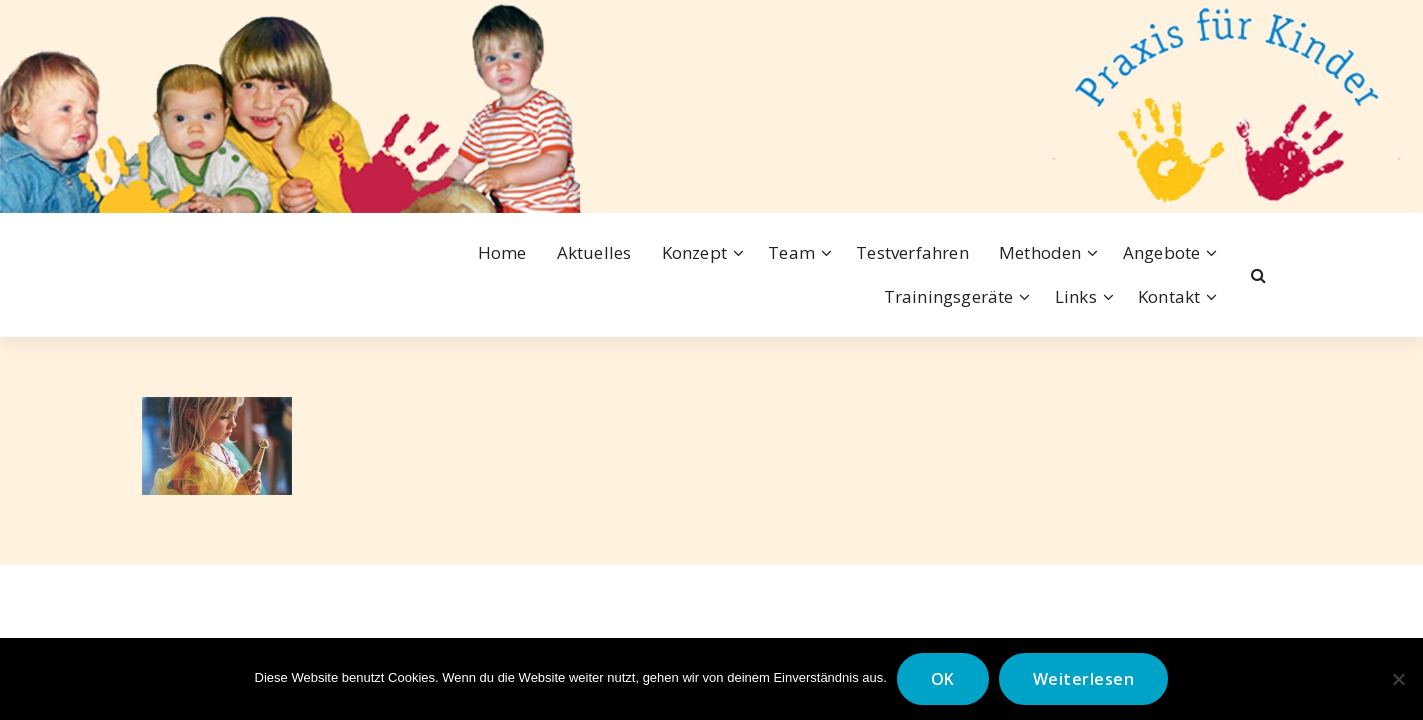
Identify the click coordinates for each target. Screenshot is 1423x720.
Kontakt (1169, 296)
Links (1076, 296)
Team (791, 252)
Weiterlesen (1084, 679)
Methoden (1040, 252)
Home (502, 252)
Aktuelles (594, 252)
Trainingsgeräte (949, 296)
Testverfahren (912, 252)
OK (943, 679)
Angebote (1162, 252)
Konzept (694, 252)
